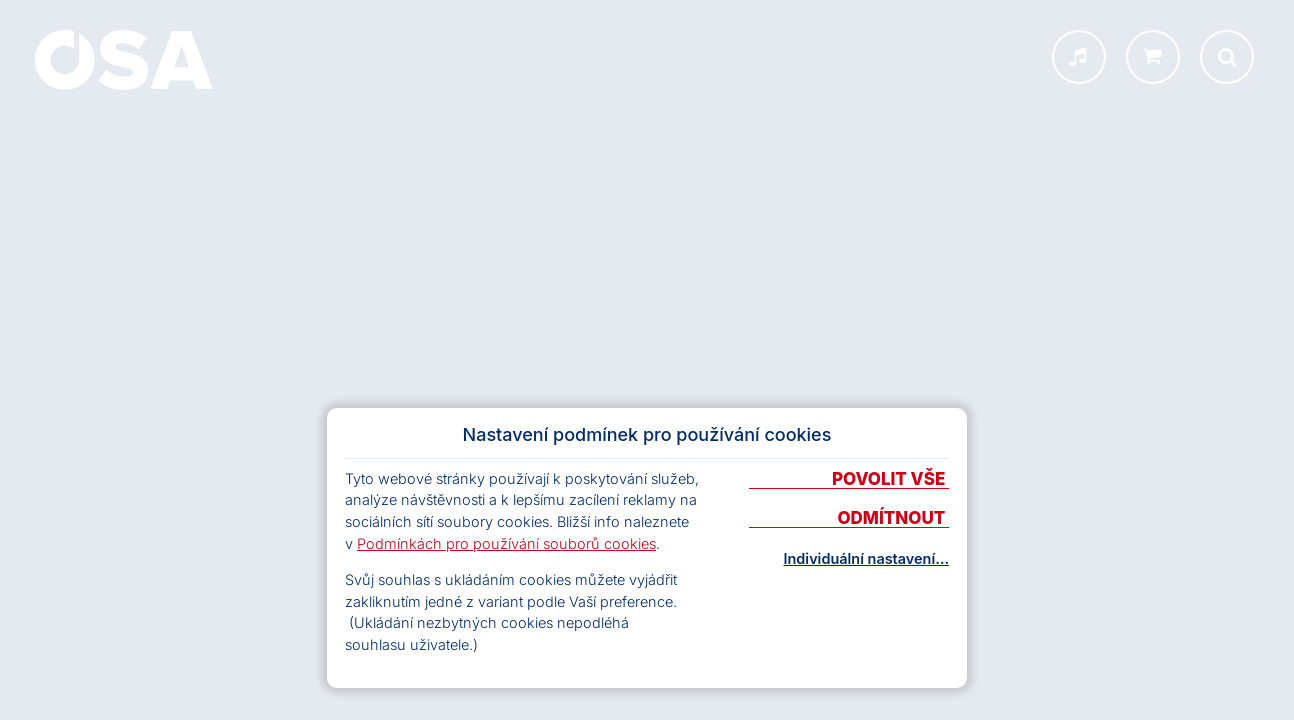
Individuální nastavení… (866, 559)
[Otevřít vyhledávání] (1227, 57)
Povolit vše (890, 480)
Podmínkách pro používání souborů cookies (506, 543)
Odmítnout (893, 519)
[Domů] (124, 60)
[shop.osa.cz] (1153, 57)
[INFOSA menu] (1079, 57)
